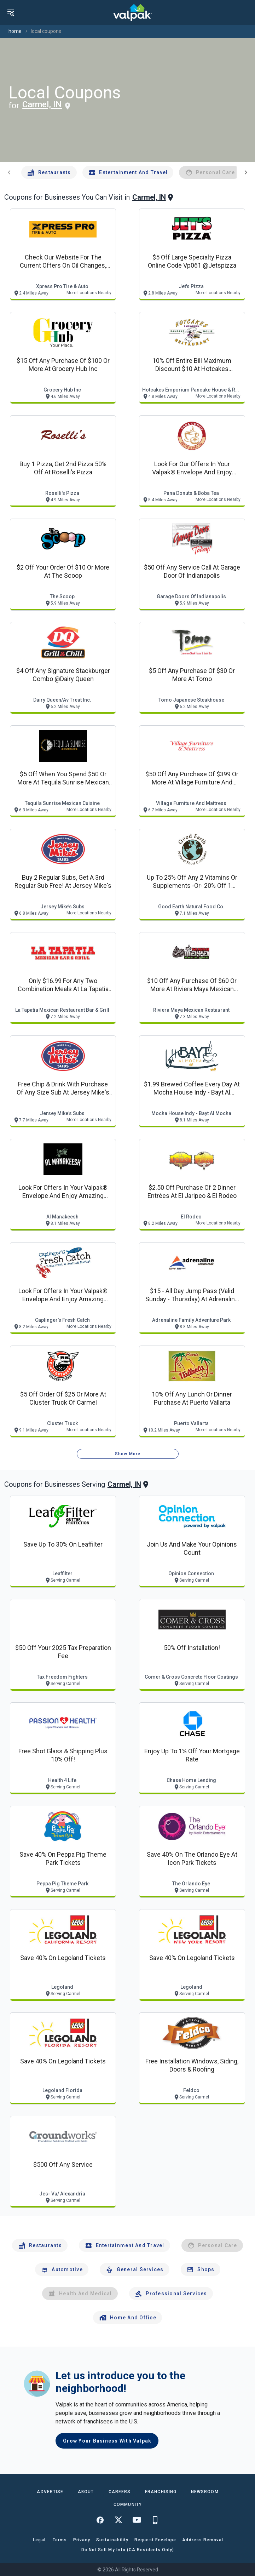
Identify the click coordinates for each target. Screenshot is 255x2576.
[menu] (11, 12)
